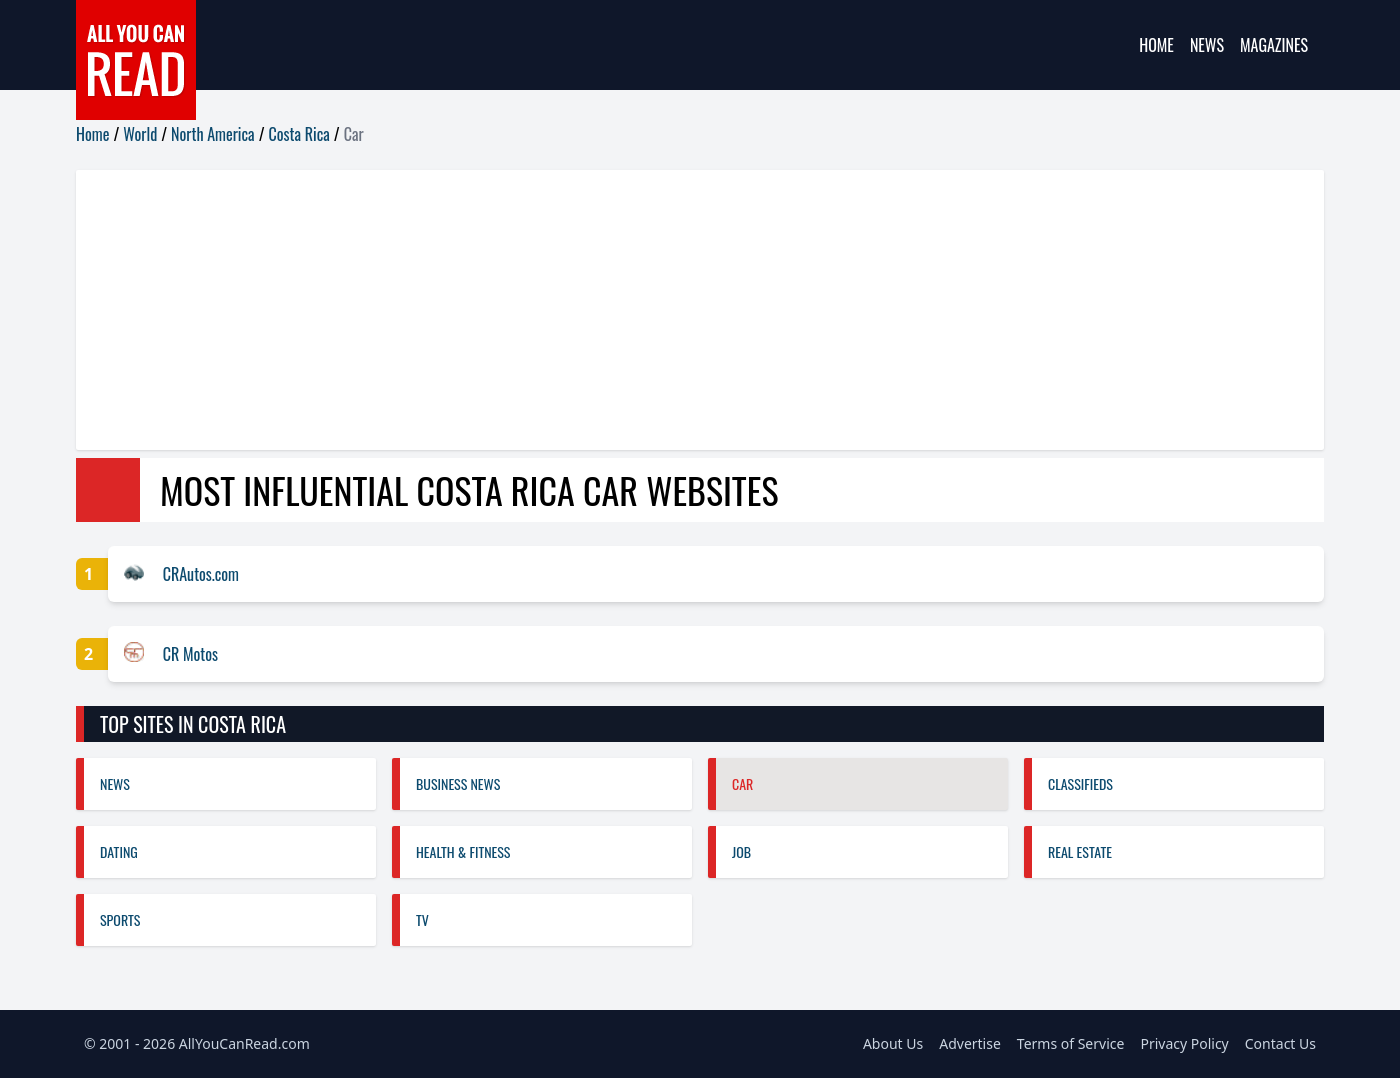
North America (213, 134)
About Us (893, 1043)
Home (1156, 45)
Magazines (1274, 45)
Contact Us (1280, 1043)
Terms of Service (1071, 1043)
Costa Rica (299, 134)
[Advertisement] (676, 310)
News (1207, 45)
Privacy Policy (1184, 1043)
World (140, 134)
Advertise (970, 1043)
